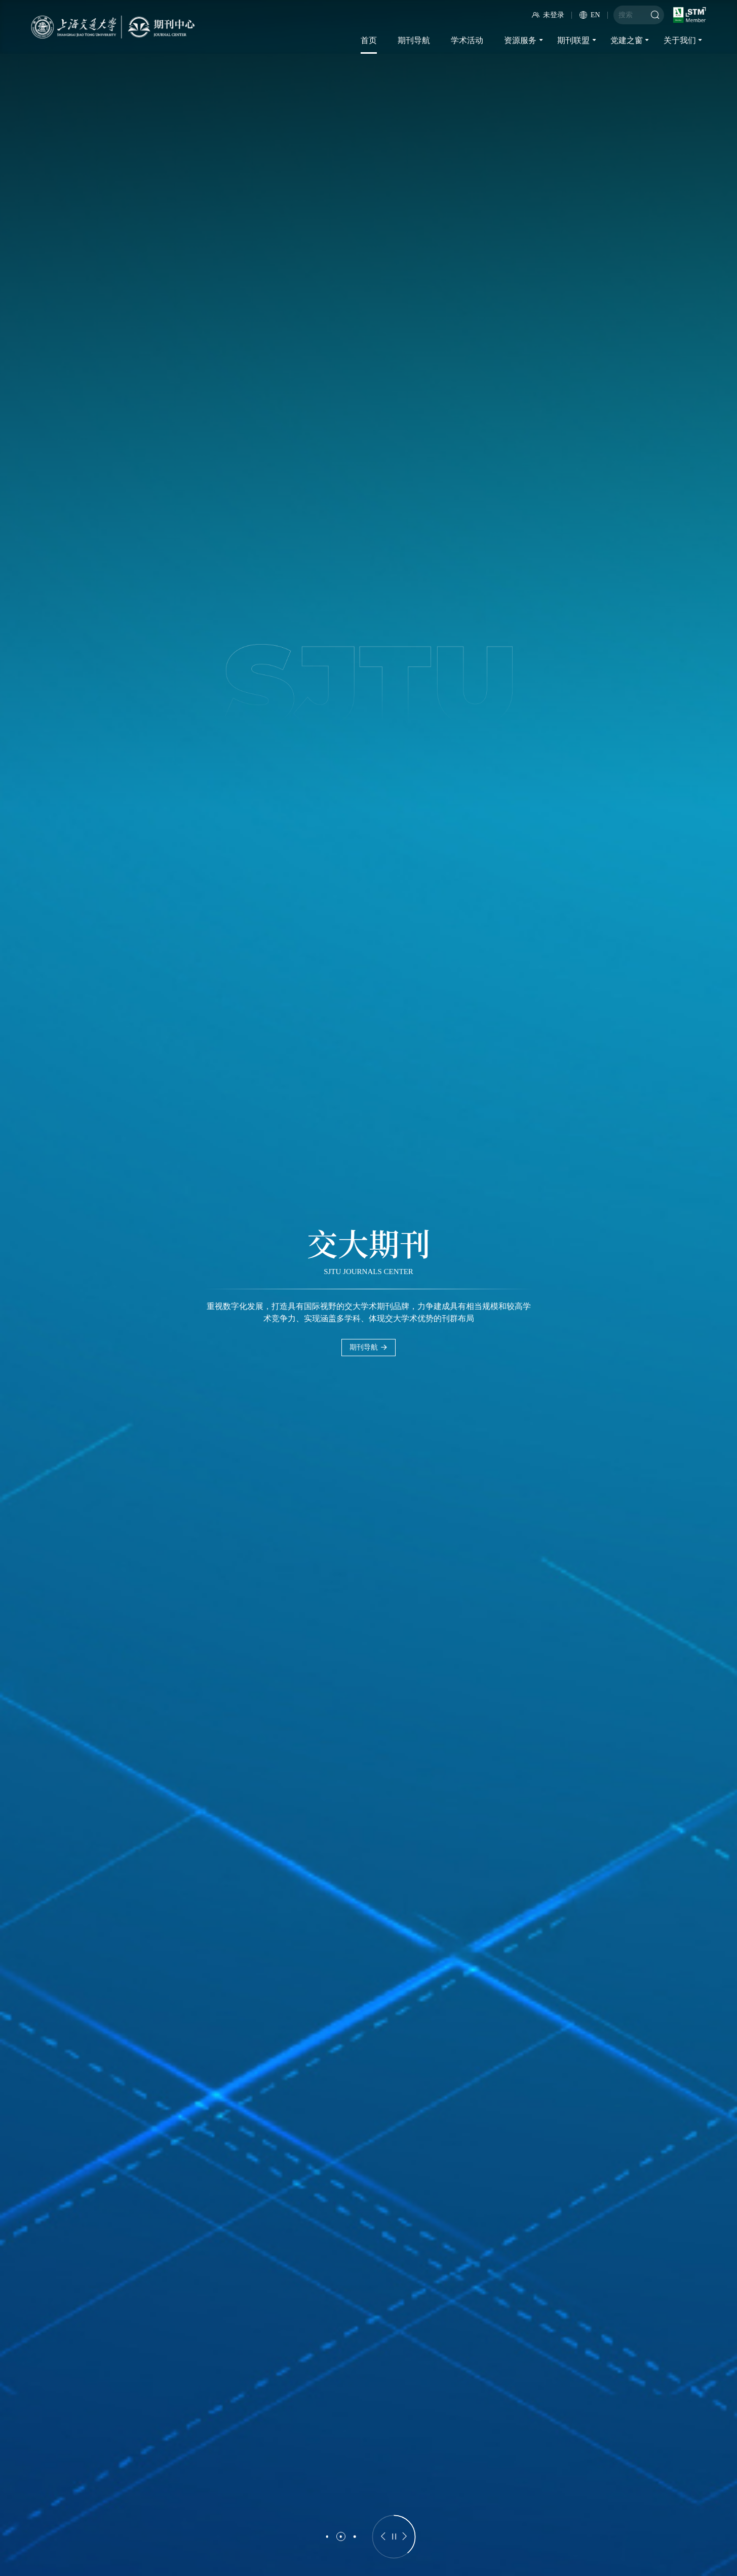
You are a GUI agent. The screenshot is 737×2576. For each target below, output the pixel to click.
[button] (327, 2536)
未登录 (548, 15)
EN (589, 15)
